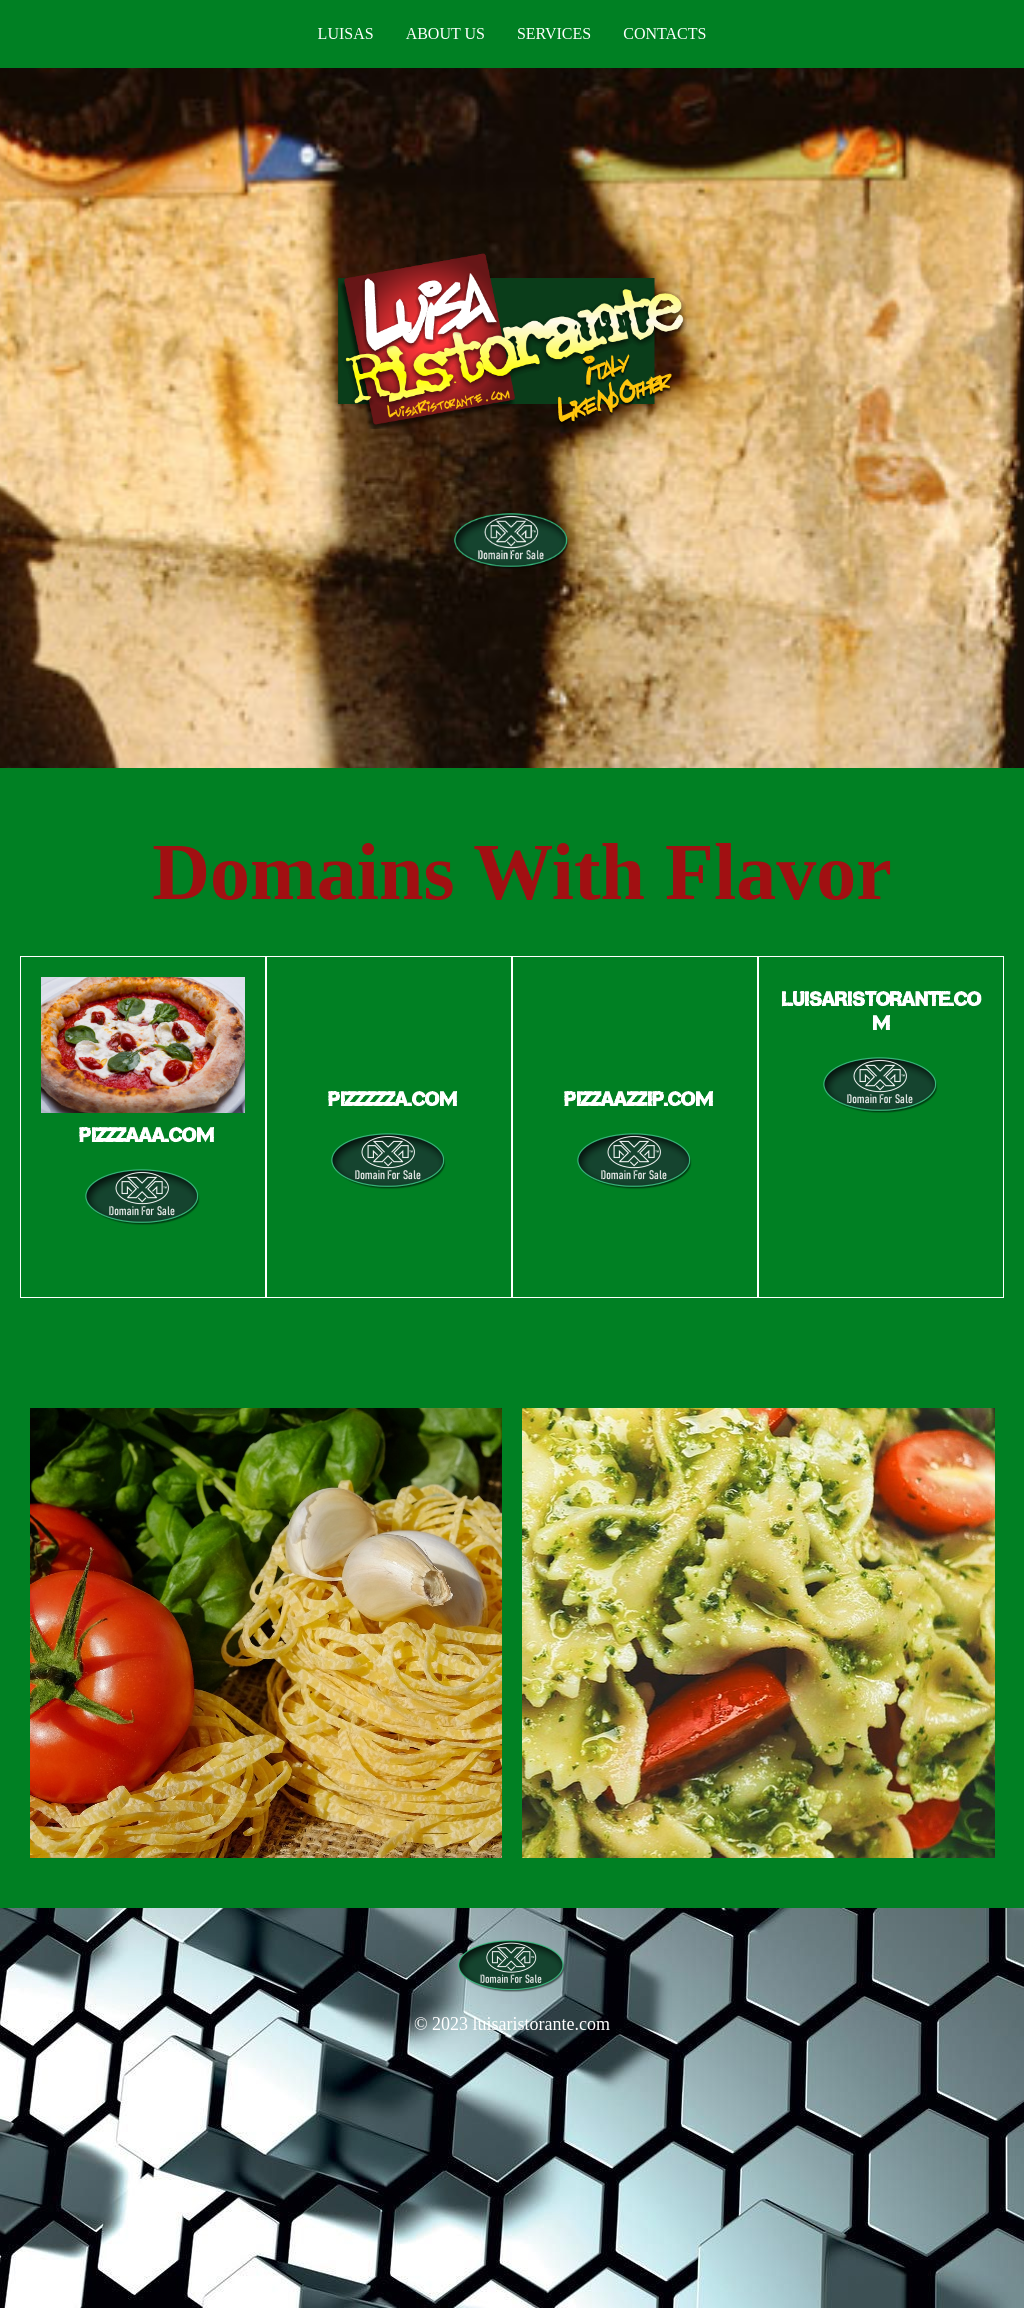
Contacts (664, 33)
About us (445, 33)
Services (554, 33)
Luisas (346, 33)
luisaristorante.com (541, 2024)
